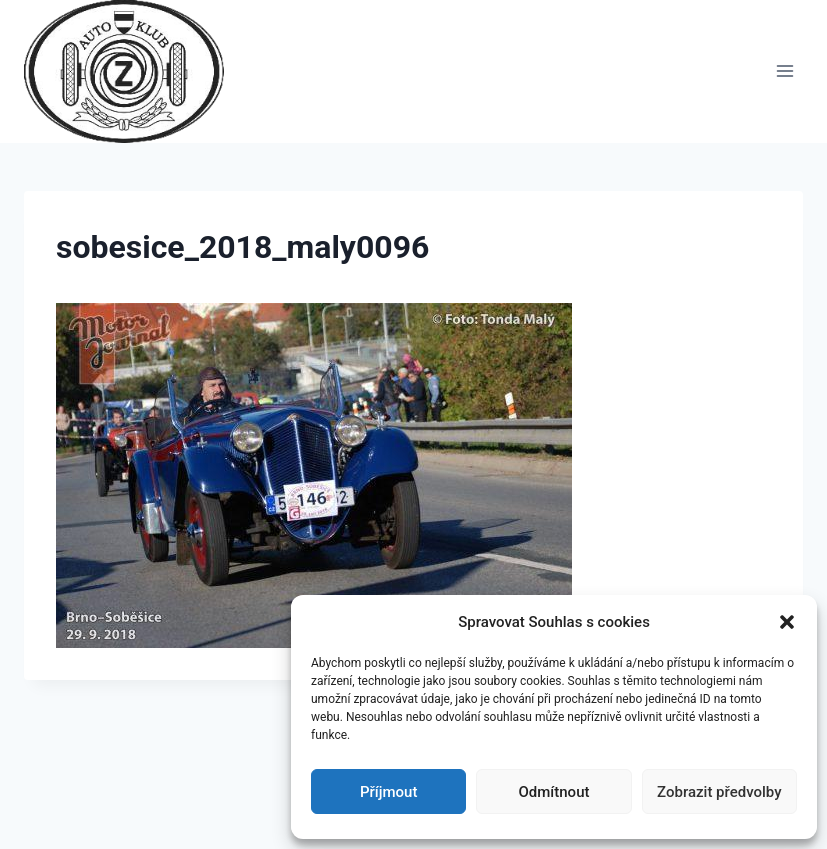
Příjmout (388, 792)
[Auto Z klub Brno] (132, 71)
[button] (787, 622)
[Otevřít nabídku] (784, 71)
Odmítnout (554, 792)
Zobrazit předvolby (719, 792)
